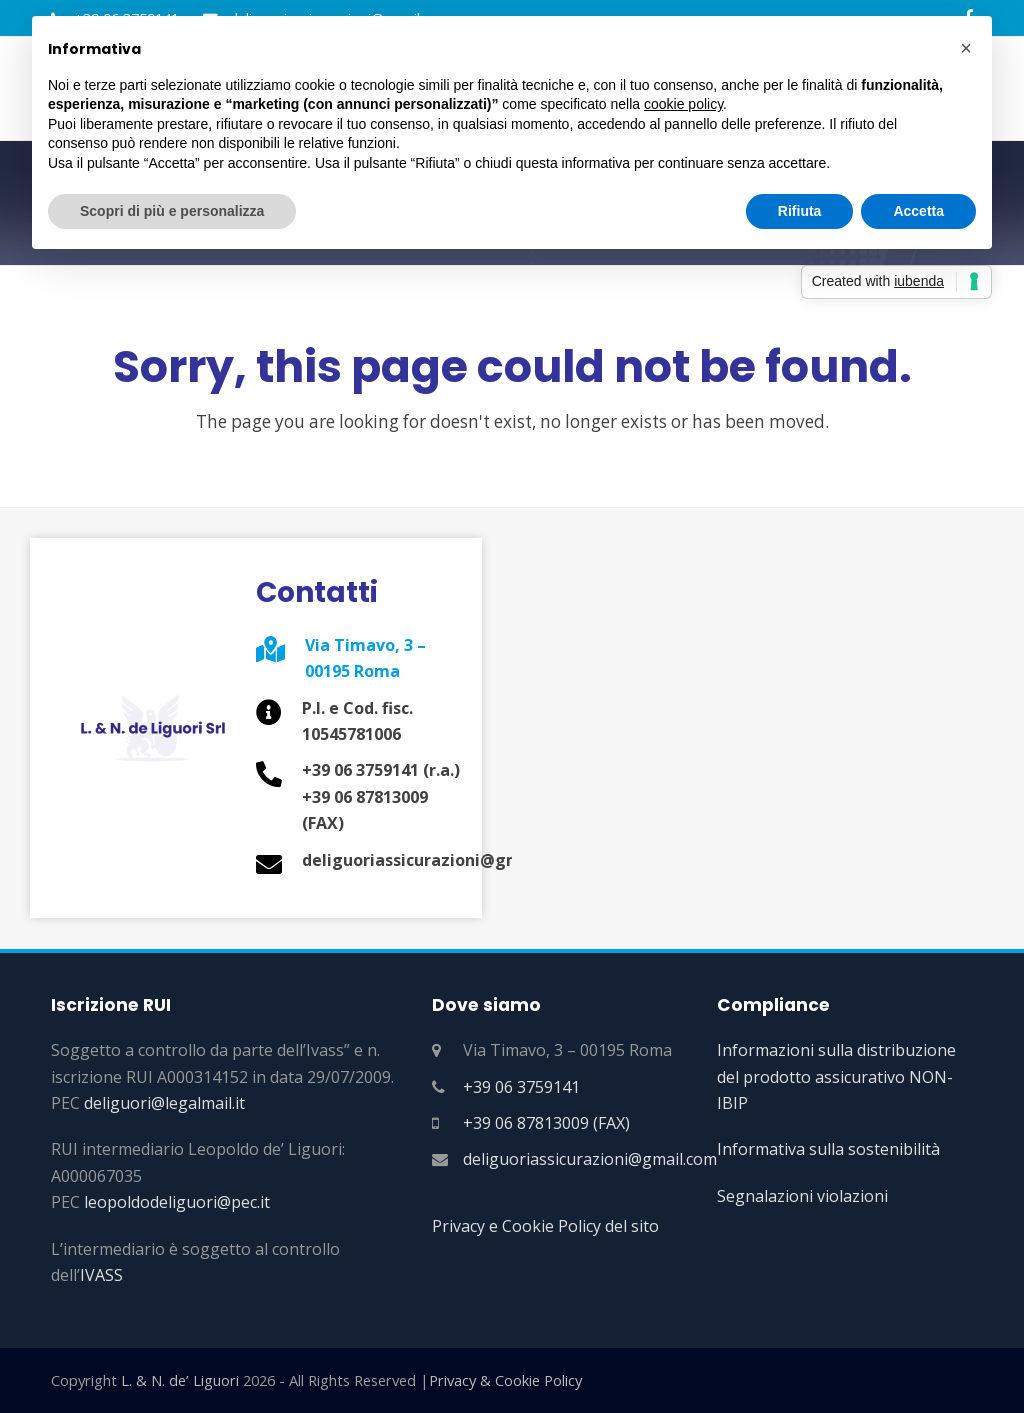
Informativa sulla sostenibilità (828, 1149)
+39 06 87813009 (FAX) (546, 1123)
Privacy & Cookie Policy (505, 1380)
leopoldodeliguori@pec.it (177, 1202)
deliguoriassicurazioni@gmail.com (590, 1159)
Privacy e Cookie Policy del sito (545, 1226)
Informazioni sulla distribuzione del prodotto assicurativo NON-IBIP (836, 1076)
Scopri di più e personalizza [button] (172, 211)
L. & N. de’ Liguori (180, 1380)
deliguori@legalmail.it (164, 1103)
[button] (966, 48)
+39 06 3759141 (521, 1087)
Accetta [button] (918, 211)
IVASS (101, 1275)
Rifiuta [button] (800, 211)
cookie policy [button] (683, 104)
